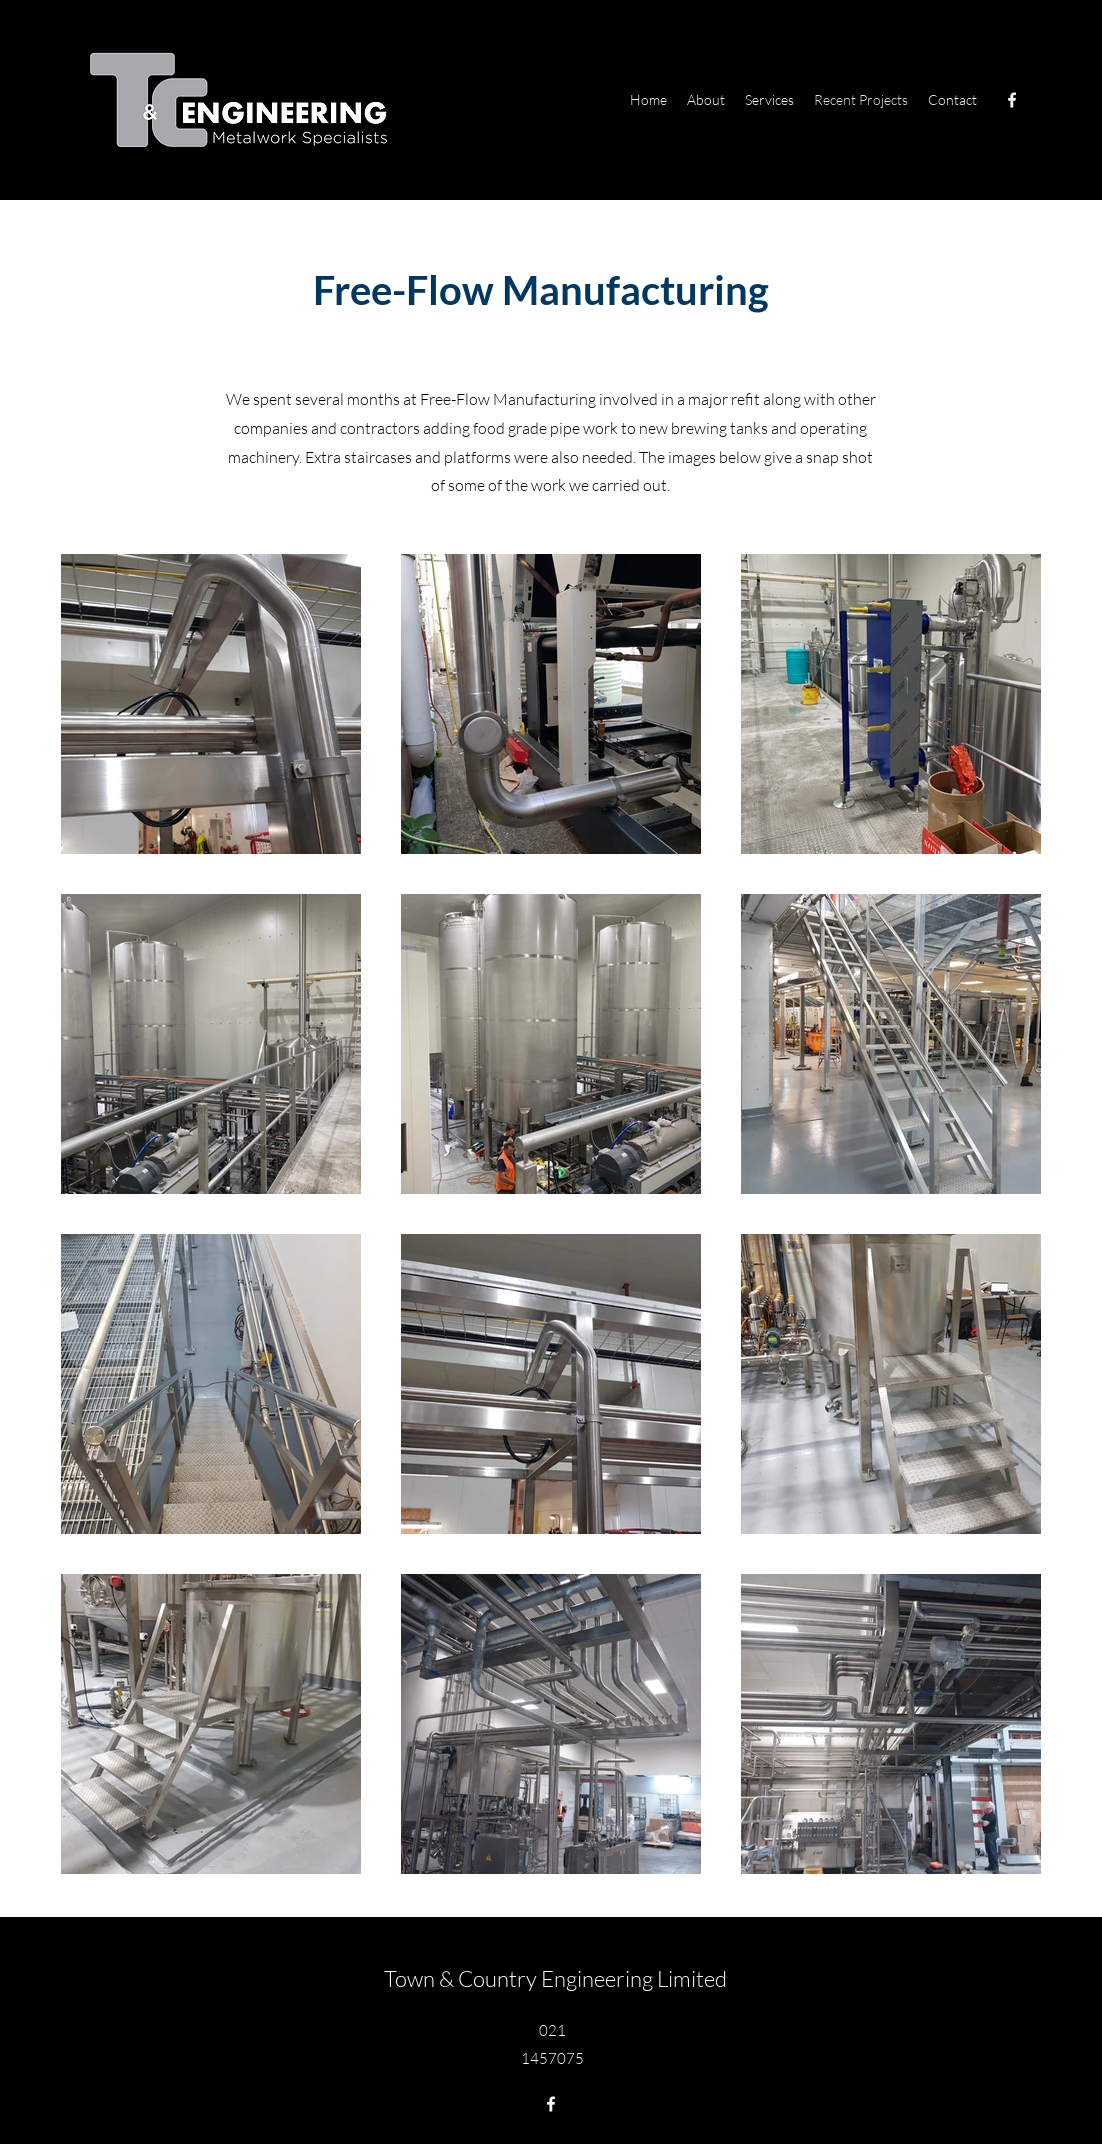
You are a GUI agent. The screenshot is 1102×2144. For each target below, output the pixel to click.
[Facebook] (1012, 100)
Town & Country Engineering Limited (555, 1978)
